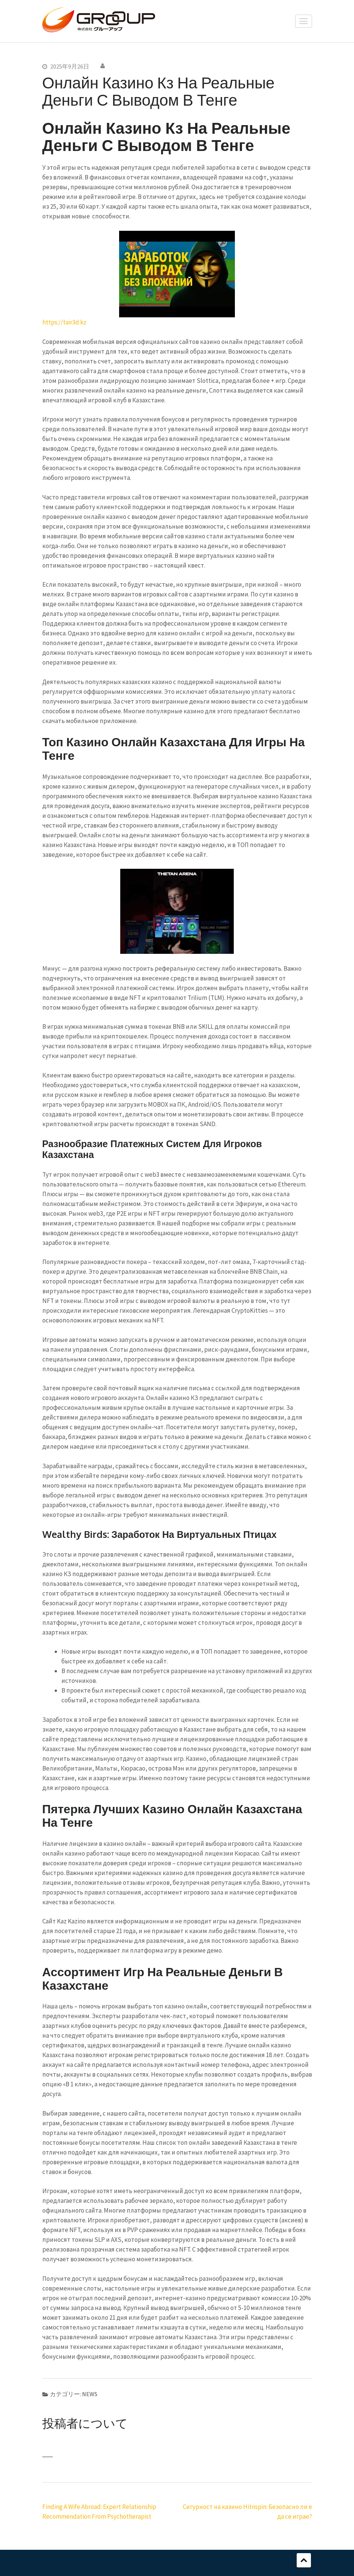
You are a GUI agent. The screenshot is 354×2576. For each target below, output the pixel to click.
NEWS (89, 2394)
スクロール (304, 2560)
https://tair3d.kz (64, 322)
